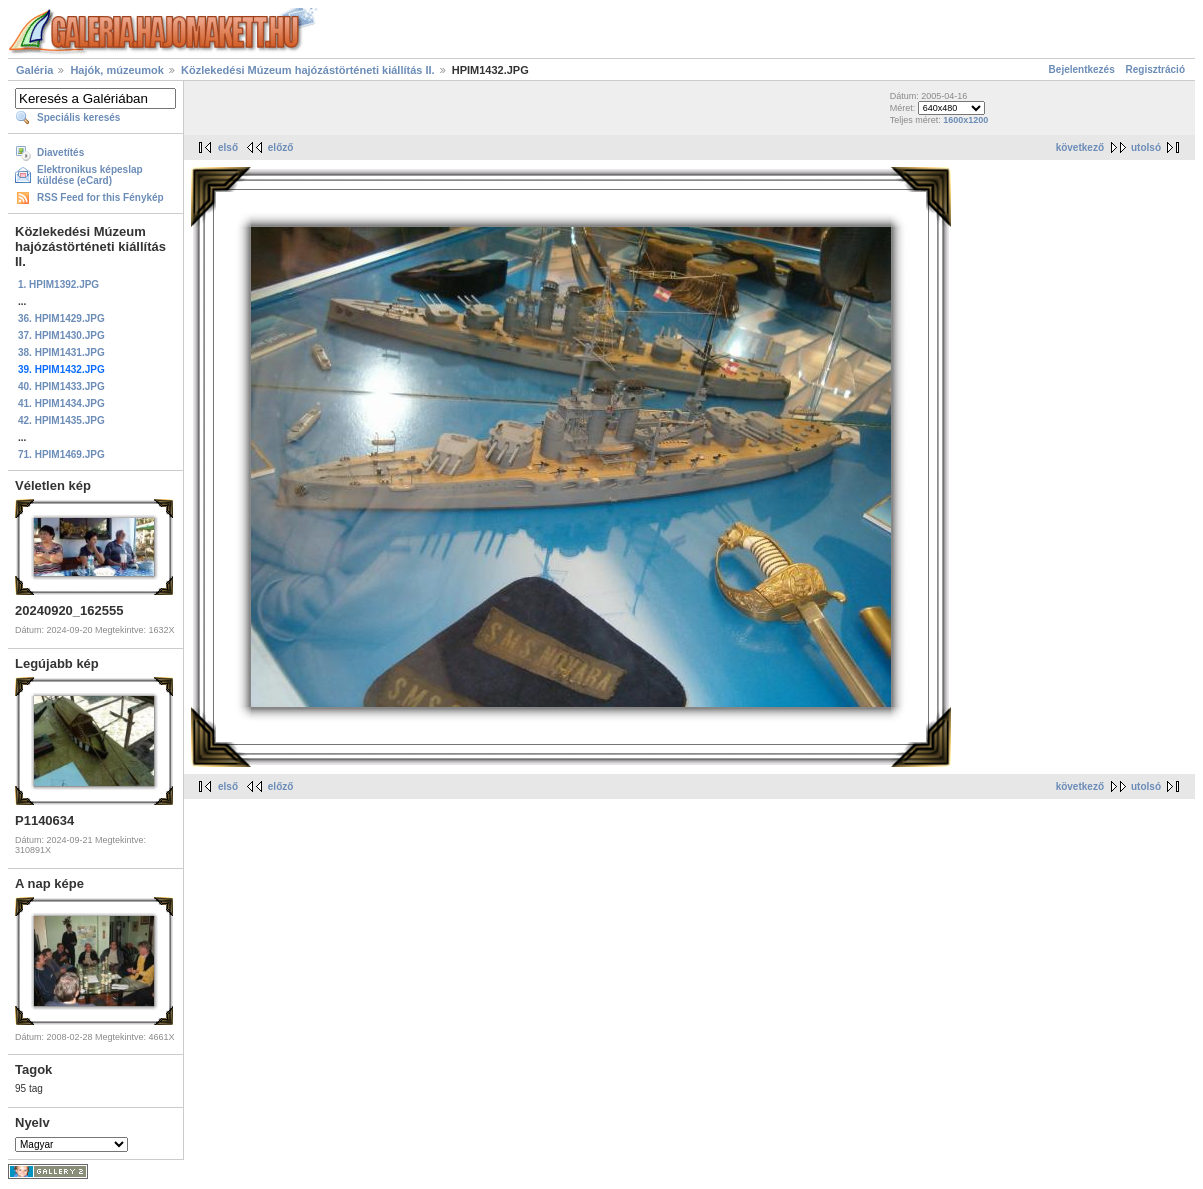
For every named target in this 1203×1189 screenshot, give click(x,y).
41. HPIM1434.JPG (61, 403)
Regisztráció (1155, 69)
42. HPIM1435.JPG (61, 420)
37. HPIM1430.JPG (61, 335)
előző (281, 147)
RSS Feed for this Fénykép (100, 197)
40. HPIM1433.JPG (61, 386)
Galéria (34, 70)
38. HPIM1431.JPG (61, 352)
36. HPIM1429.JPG (61, 318)
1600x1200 (965, 120)
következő (1080, 147)
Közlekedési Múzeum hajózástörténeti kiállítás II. (308, 70)
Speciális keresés (78, 117)
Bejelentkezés (1082, 69)
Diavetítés (60, 152)
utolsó (1146, 147)
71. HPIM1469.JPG (61, 454)
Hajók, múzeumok (117, 70)
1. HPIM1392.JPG (58, 284)
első (228, 147)
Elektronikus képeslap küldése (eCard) (90, 175)
